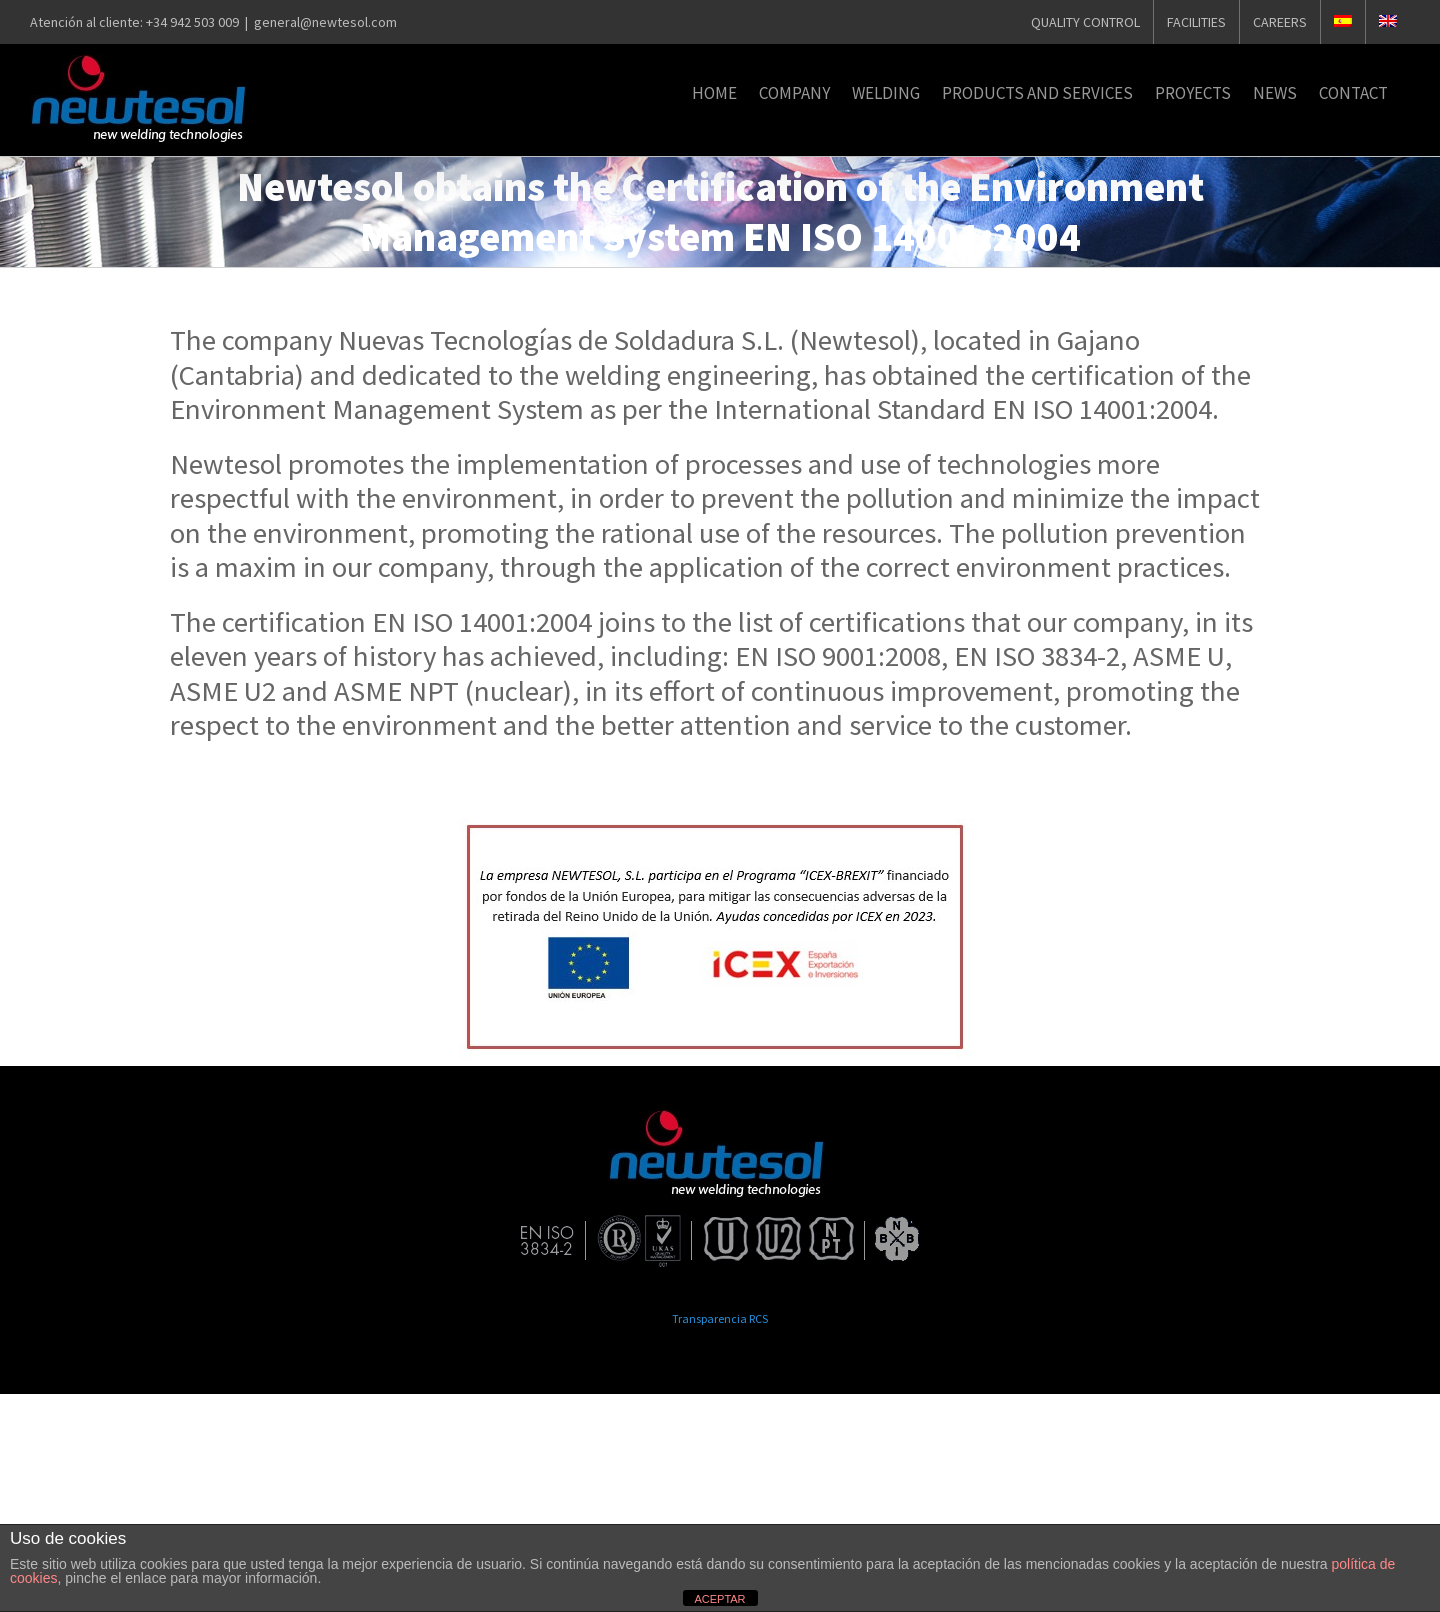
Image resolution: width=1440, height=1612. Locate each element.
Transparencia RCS (720, 1318)
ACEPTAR (719, 1599)
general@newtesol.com (325, 22)
